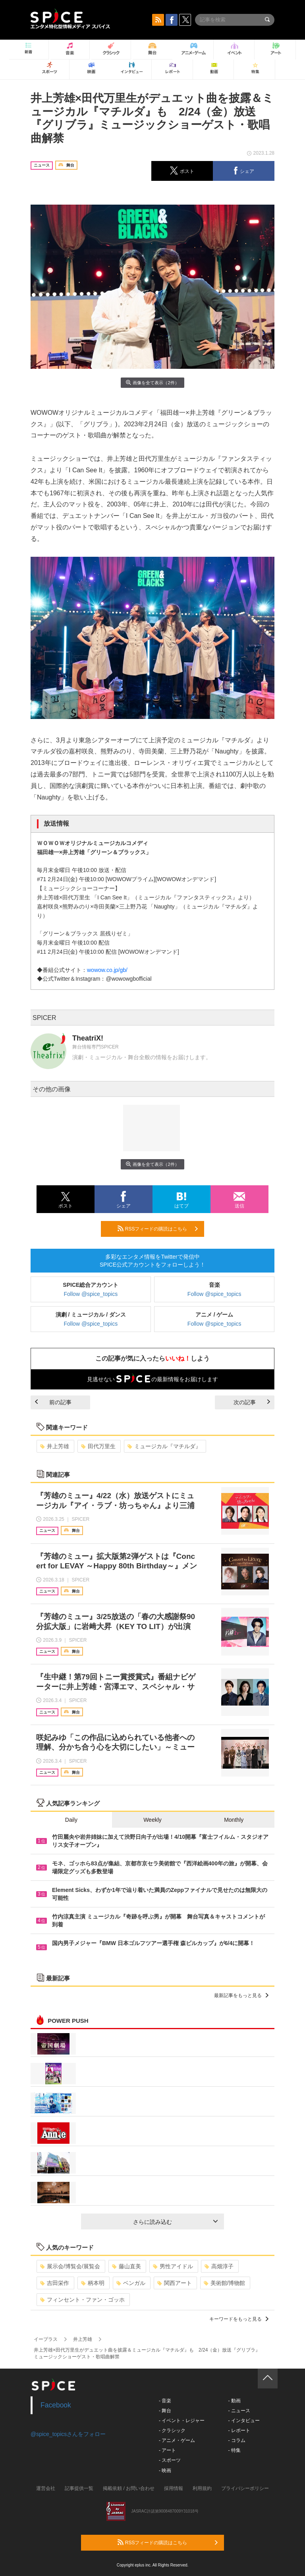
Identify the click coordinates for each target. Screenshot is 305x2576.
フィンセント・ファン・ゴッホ (82, 2299)
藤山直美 (126, 2266)
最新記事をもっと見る (241, 1995)
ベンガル (130, 2283)
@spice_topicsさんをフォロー (68, 2434)
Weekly (152, 1820)
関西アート (174, 2283)
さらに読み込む (175, 2222)
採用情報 (173, 2488)
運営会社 (45, 2488)
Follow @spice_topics (91, 1294)
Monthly (233, 1820)
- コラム (236, 2440)
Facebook (56, 2405)
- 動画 (234, 2401)
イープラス (46, 2339)
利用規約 (202, 2488)
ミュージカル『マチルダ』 (164, 1446)
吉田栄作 (54, 2283)
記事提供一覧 (79, 2488)
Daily (71, 1820)
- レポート (239, 2430)
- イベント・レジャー (182, 2420)
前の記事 (53, 1402)
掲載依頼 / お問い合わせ (128, 2488)
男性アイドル (173, 2266)
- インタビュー (243, 2420)
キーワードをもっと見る (238, 2319)
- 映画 (165, 2470)
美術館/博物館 (224, 2283)
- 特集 (234, 2450)
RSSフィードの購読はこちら (158, 1228)
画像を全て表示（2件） (152, 382)
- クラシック (172, 2430)
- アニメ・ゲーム (177, 2440)
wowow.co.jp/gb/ (107, 970)
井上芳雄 (54, 1446)
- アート (167, 2450)
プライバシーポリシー (245, 2488)
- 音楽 (165, 2401)
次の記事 (252, 1402)
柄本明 (92, 2283)
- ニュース (239, 2410)
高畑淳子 (219, 2266)
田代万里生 (98, 1446)
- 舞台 (165, 2410)
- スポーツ (170, 2460)
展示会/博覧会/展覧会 (70, 2266)
